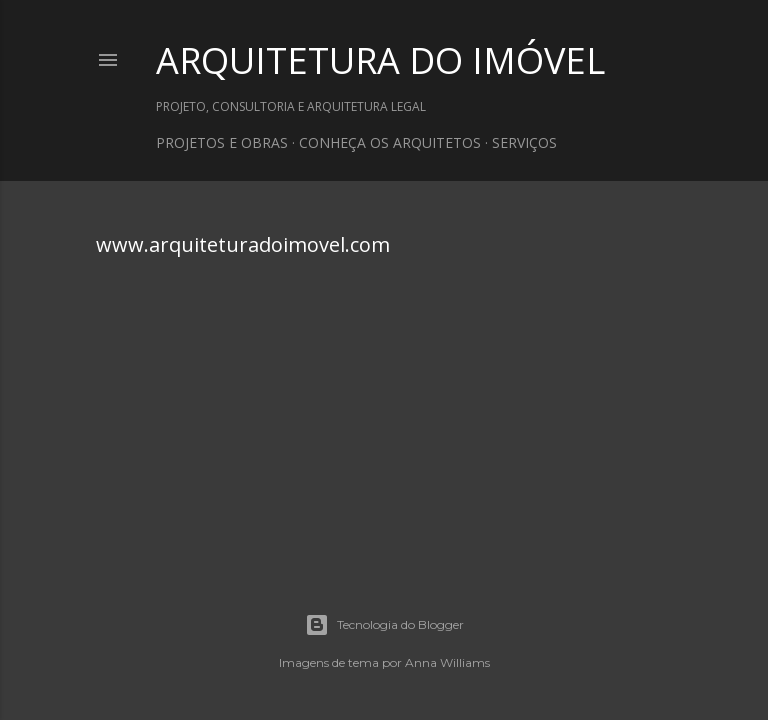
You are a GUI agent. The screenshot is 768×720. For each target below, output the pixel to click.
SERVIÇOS (524, 142)
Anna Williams (447, 662)
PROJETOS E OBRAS (222, 142)
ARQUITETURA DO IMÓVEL (380, 60)
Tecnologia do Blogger (384, 625)
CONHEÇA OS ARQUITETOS (390, 142)
